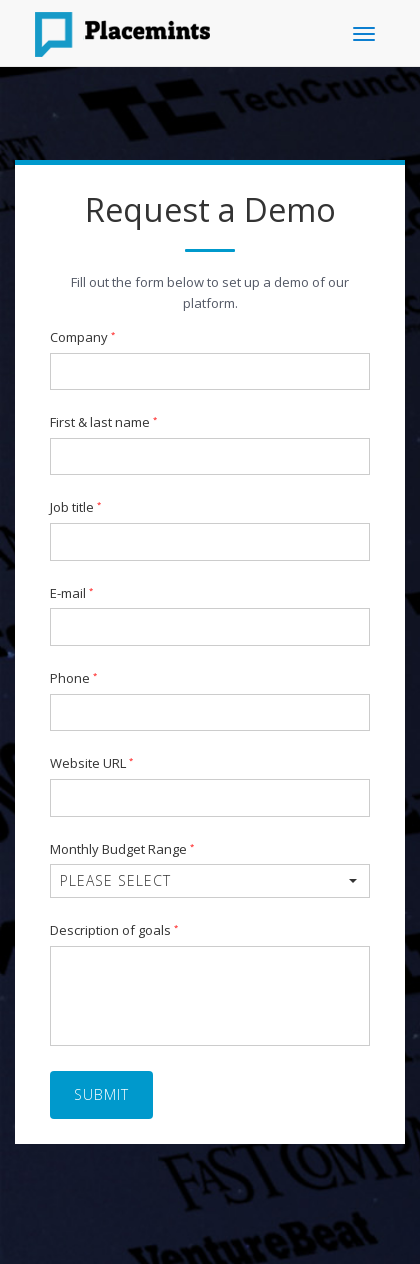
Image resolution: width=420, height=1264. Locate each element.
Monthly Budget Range (122, 850)
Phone (73, 679)
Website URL (91, 764)
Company (82, 338)
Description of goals (114, 931)
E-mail (71, 594)
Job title (75, 508)
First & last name (103, 423)
